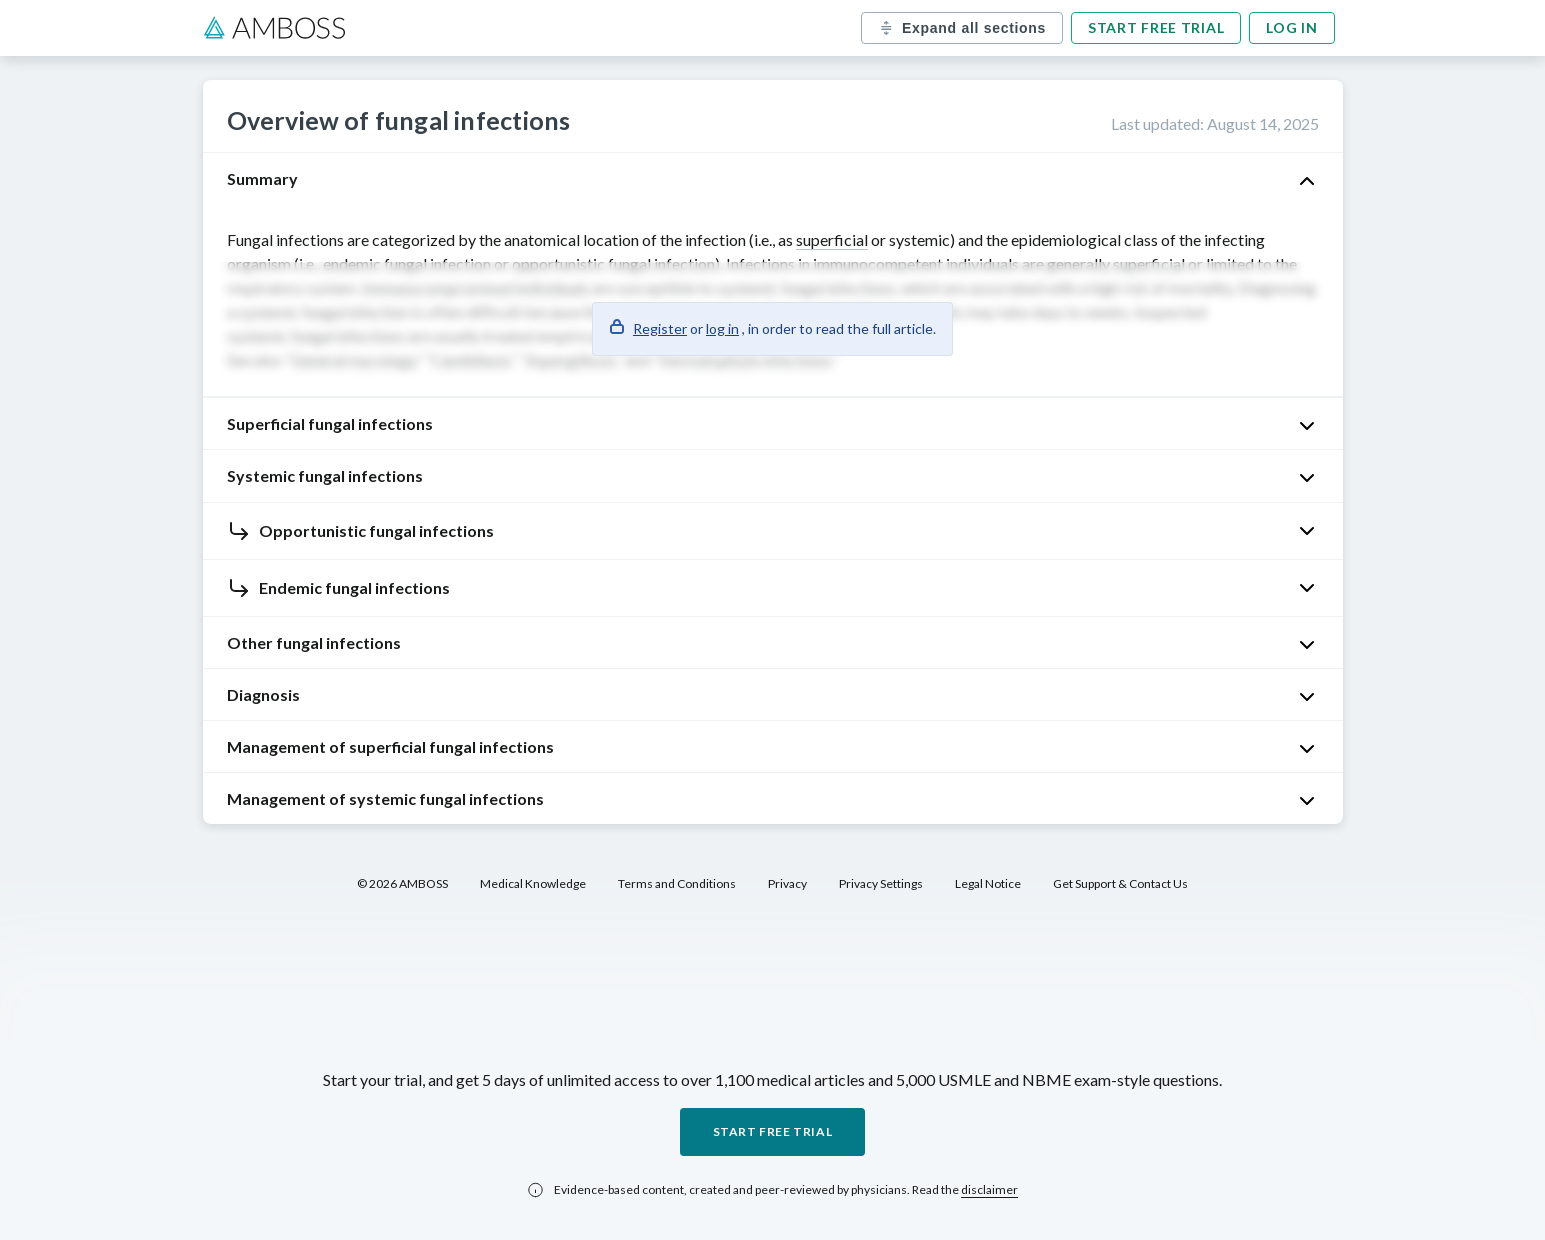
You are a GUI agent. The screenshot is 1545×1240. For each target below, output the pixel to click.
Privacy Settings (881, 883)
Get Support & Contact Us (1120, 883)
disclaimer (989, 1189)
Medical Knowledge (533, 883)
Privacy (787, 883)
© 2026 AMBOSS (402, 883)
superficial (832, 239)
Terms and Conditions (677, 883)
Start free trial (1156, 27)
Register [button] (660, 328)
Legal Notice (988, 883)
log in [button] (722, 328)
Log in (1291, 27)
